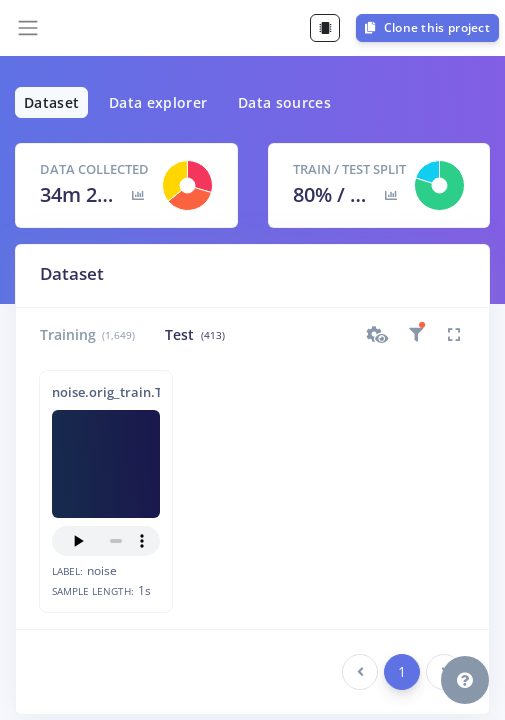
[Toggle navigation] (28, 28)
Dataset (51, 102)
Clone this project (427, 27)
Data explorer (158, 102)
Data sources (284, 102)
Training (87, 334)
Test (194, 334)
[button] (378, 335)
